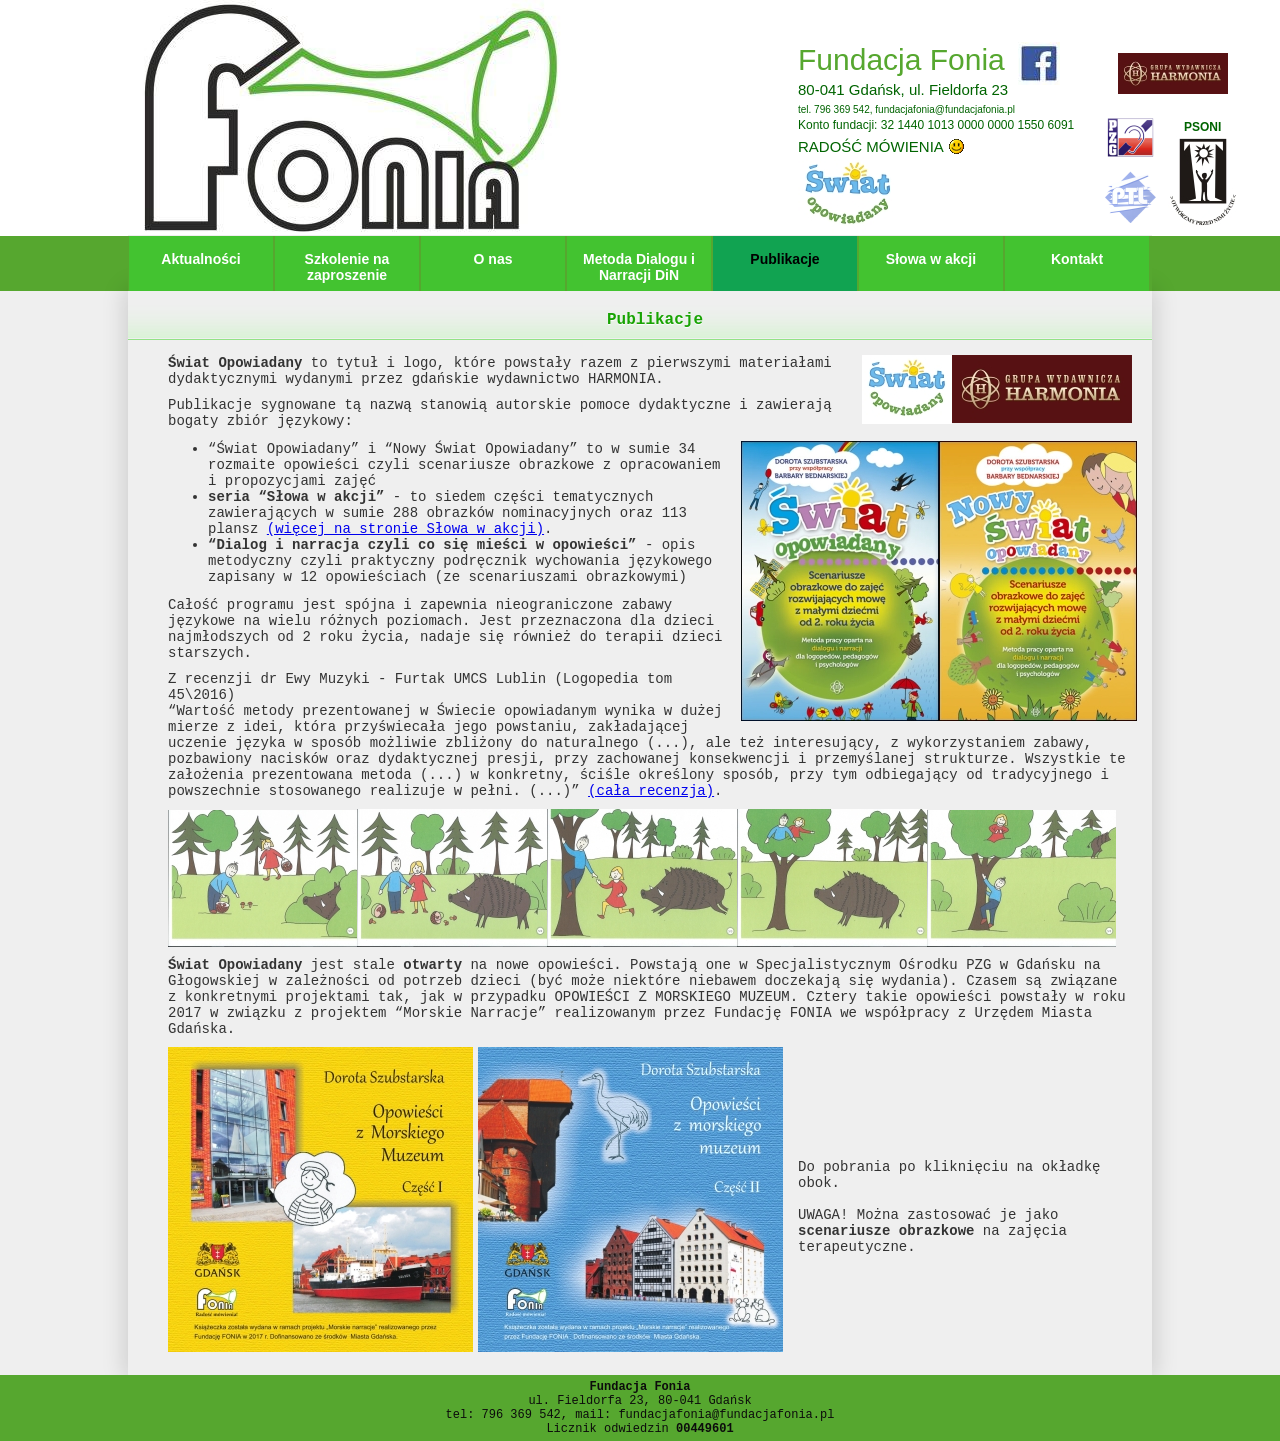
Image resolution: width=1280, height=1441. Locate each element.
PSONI (1202, 127)
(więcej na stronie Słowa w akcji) (405, 529)
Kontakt (1077, 259)
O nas (493, 259)
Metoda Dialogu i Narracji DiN (639, 267)
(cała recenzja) (651, 791)
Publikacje (784, 259)
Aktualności (200, 259)
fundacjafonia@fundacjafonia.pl (945, 109)
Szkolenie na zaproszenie (347, 267)
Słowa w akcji (931, 259)
